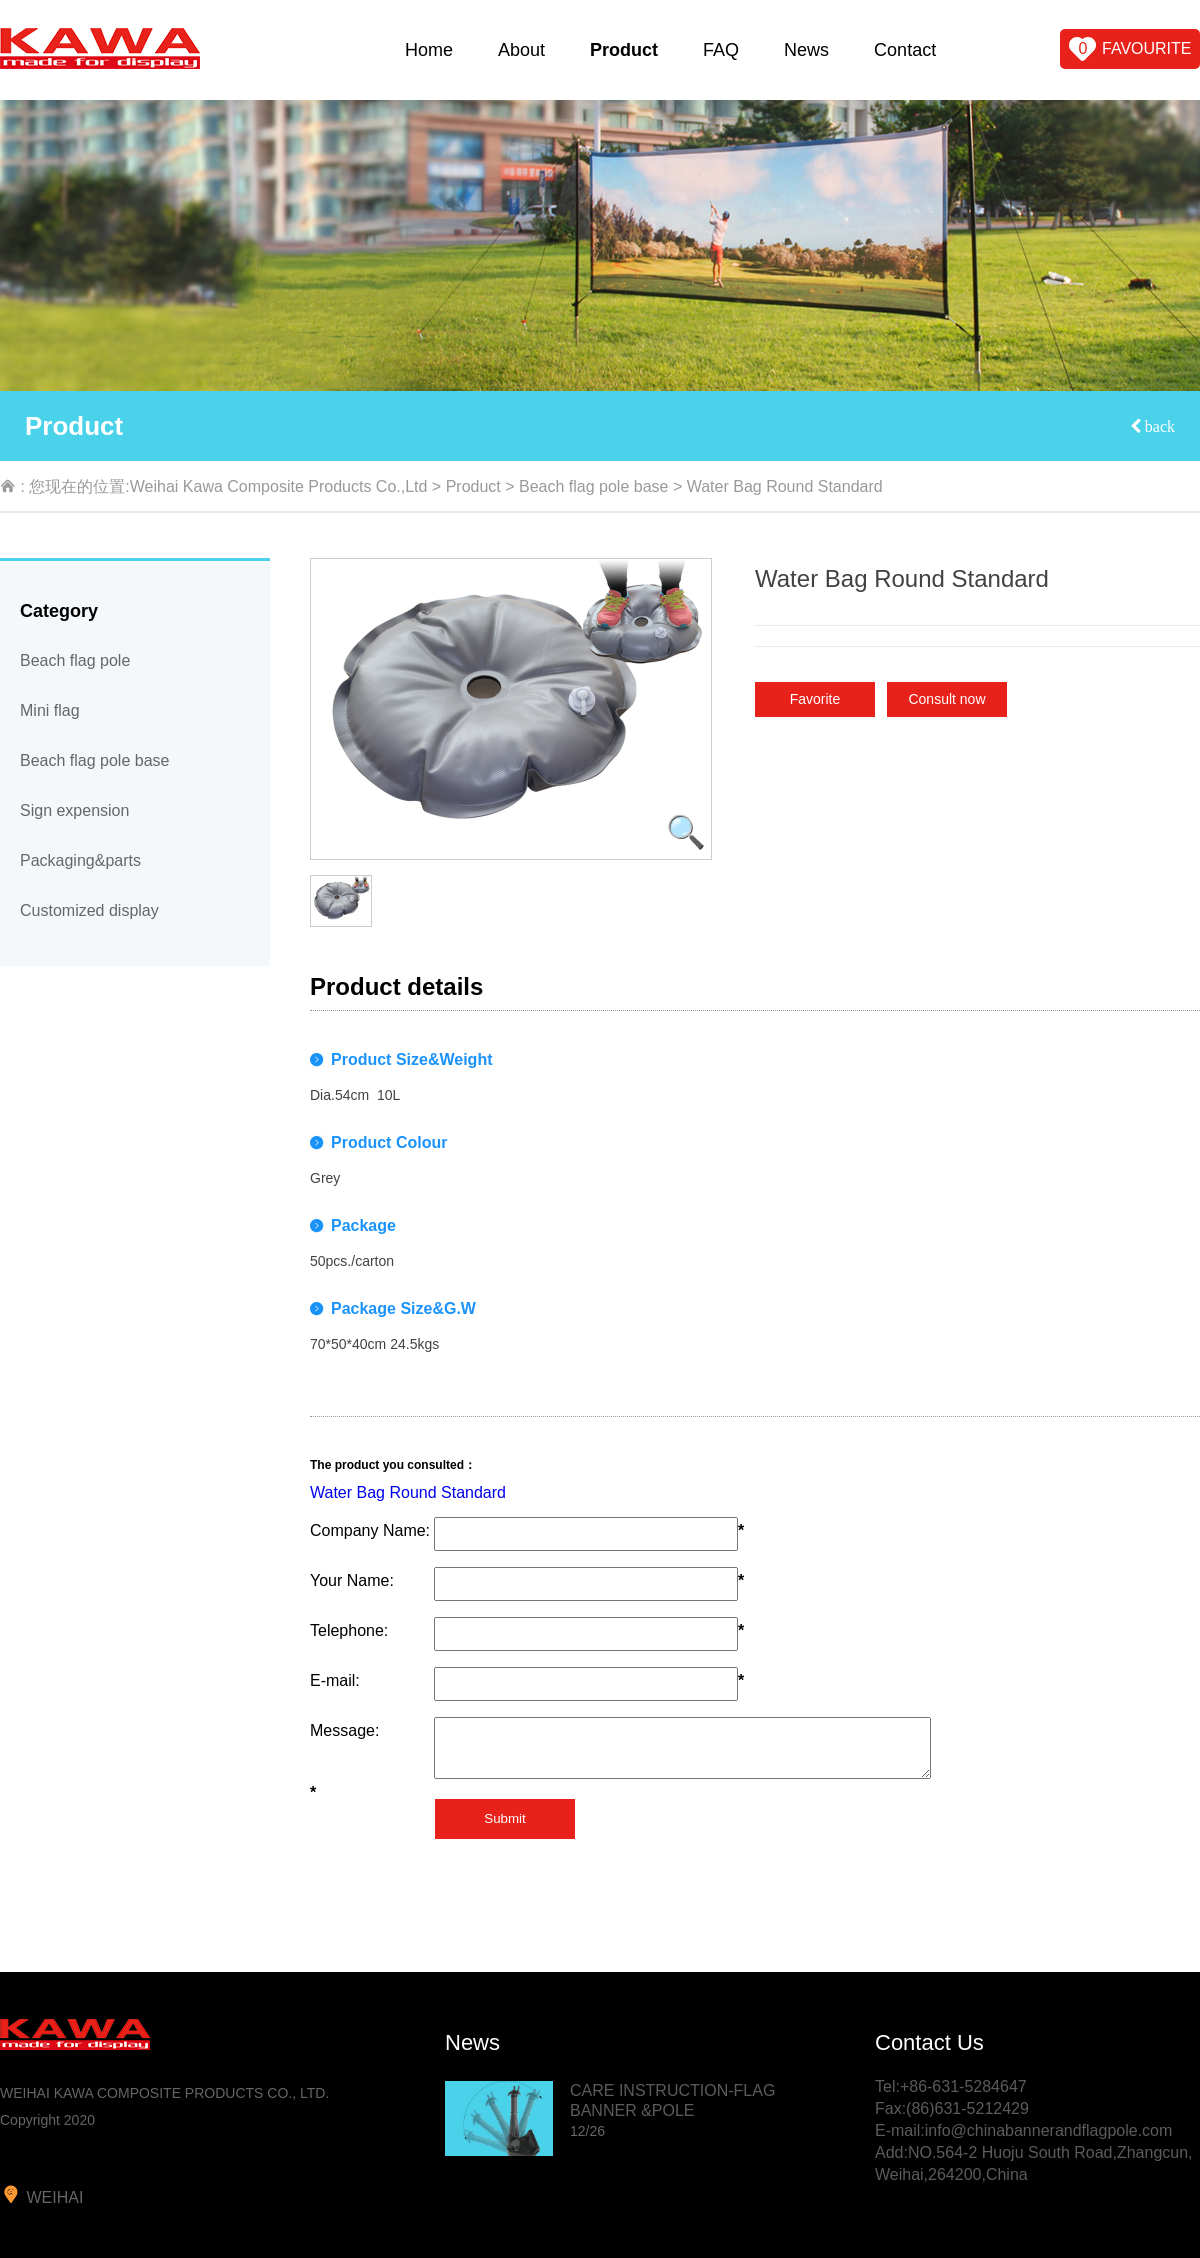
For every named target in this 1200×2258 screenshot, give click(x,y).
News (806, 50)
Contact (905, 50)
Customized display (89, 910)
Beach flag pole (75, 660)
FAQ (721, 50)
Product (624, 50)
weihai (41, 2195)
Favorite (815, 699)
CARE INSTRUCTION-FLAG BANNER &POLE (672, 2110)
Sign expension (74, 810)
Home (429, 50)
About (521, 50)
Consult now (946, 699)
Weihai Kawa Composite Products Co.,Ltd (279, 486)
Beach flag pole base (593, 486)
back (1158, 426)
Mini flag (50, 710)
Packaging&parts (80, 860)
